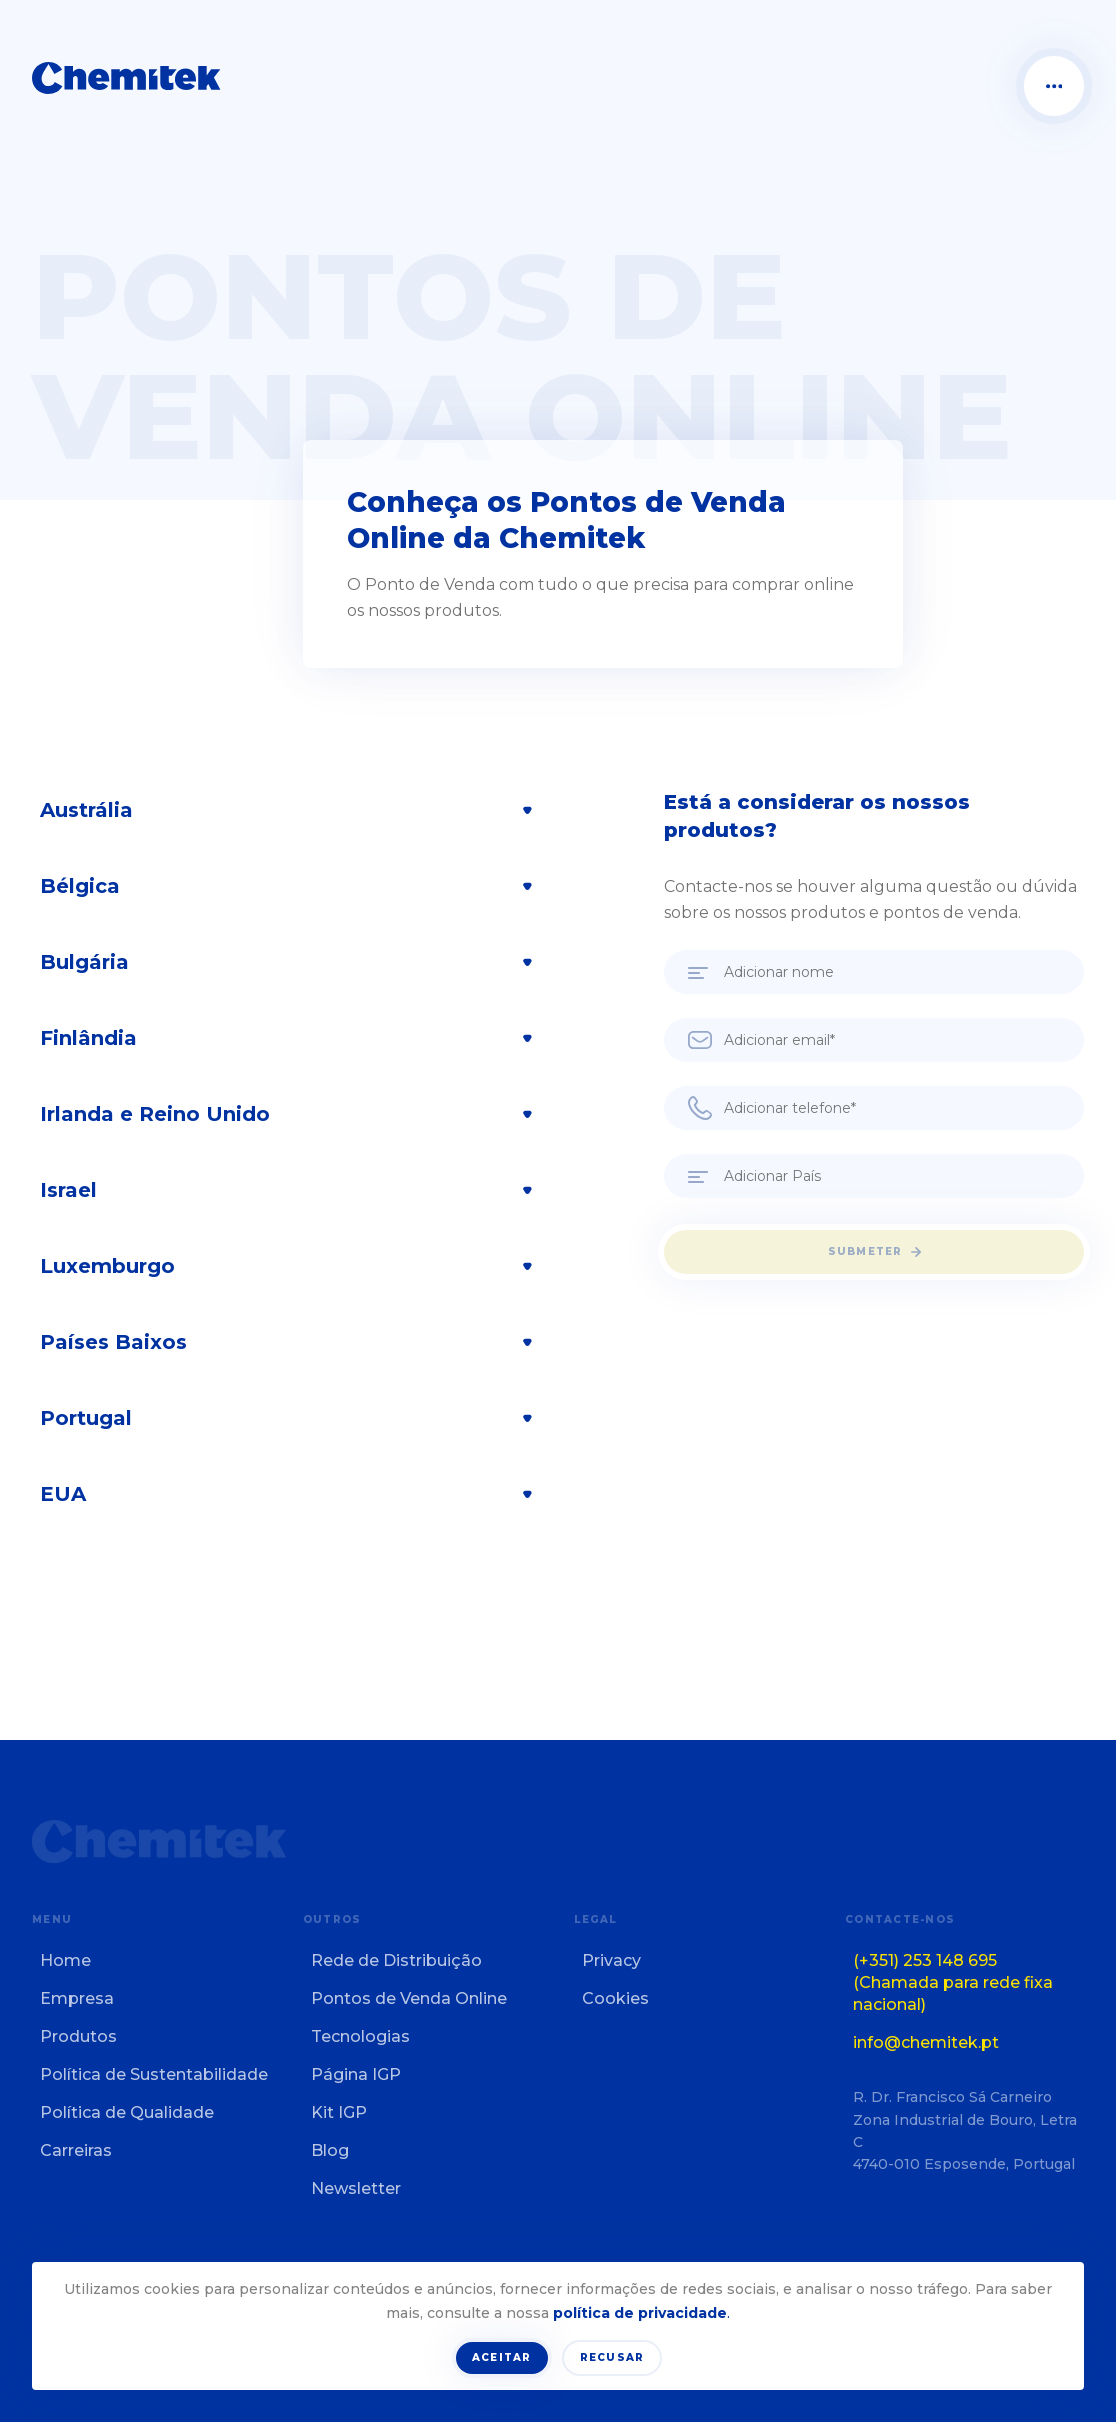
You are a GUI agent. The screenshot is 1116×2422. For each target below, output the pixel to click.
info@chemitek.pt (926, 2042)
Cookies (615, 1998)
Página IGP (356, 2074)
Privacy (611, 1960)
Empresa (77, 1998)
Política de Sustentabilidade (154, 2074)
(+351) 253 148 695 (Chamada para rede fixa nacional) (953, 1982)
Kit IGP (339, 2112)
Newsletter (356, 2188)
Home (65, 1960)
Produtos (78, 2036)
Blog (330, 2150)
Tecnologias (360, 2036)
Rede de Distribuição (396, 1960)
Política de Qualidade (127, 2112)
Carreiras (76, 2150)
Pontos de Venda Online (409, 1998)
